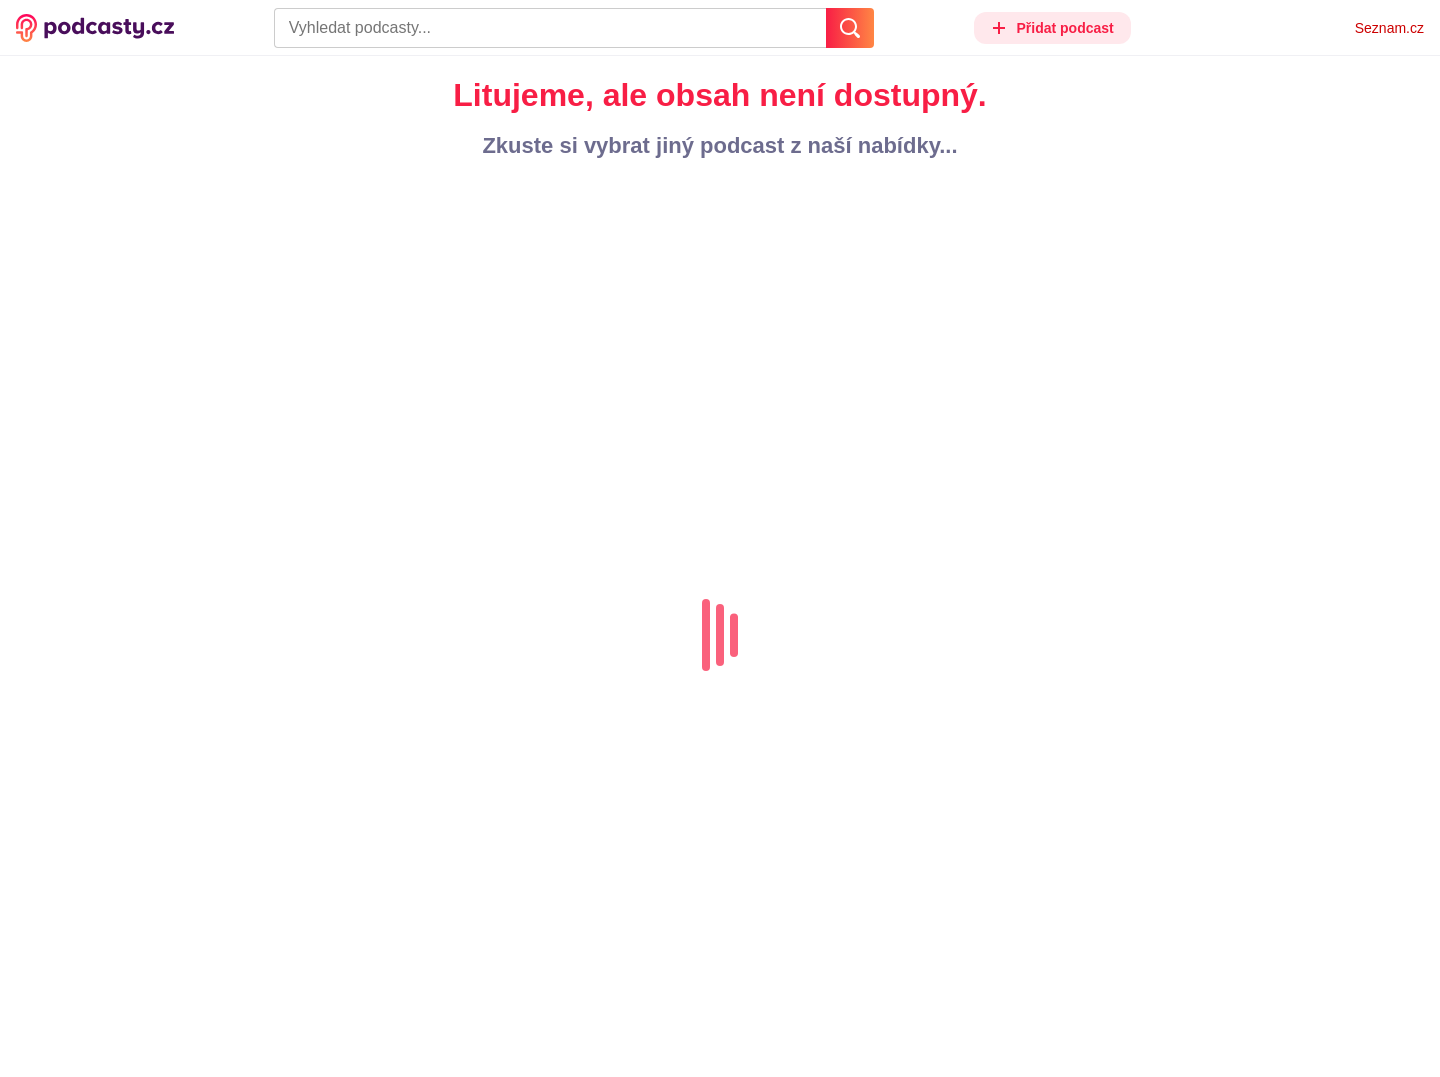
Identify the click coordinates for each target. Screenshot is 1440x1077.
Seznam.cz (1389, 28)
